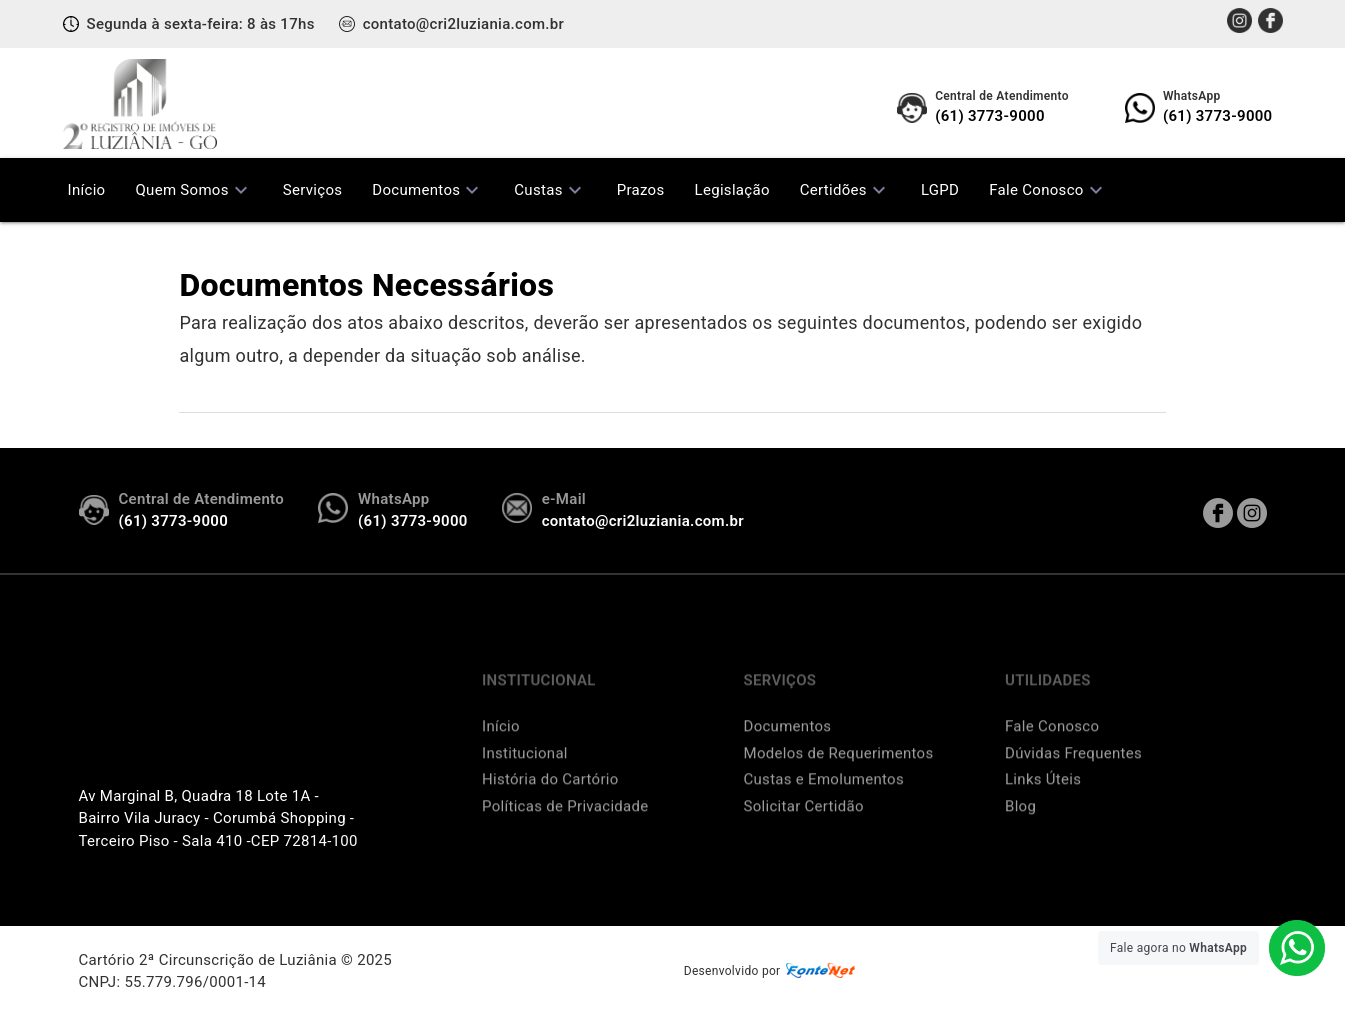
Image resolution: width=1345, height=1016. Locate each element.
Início (87, 190)
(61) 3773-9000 (1002, 106)
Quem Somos (193, 190)
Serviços (313, 190)
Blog (1020, 834)
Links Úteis (1043, 807)
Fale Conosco (1048, 190)
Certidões (845, 190)
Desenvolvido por (772, 971)
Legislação (732, 190)
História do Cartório (550, 807)
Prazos (641, 190)
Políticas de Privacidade (565, 834)
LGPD (940, 190)
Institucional (525, 781)
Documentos (428, 190)
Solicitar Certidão (804, 834)
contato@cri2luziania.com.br (464, 24)
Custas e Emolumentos (824, 807)
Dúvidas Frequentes (1073, 781)
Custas (550, 190)
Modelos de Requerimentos (839, 781)
